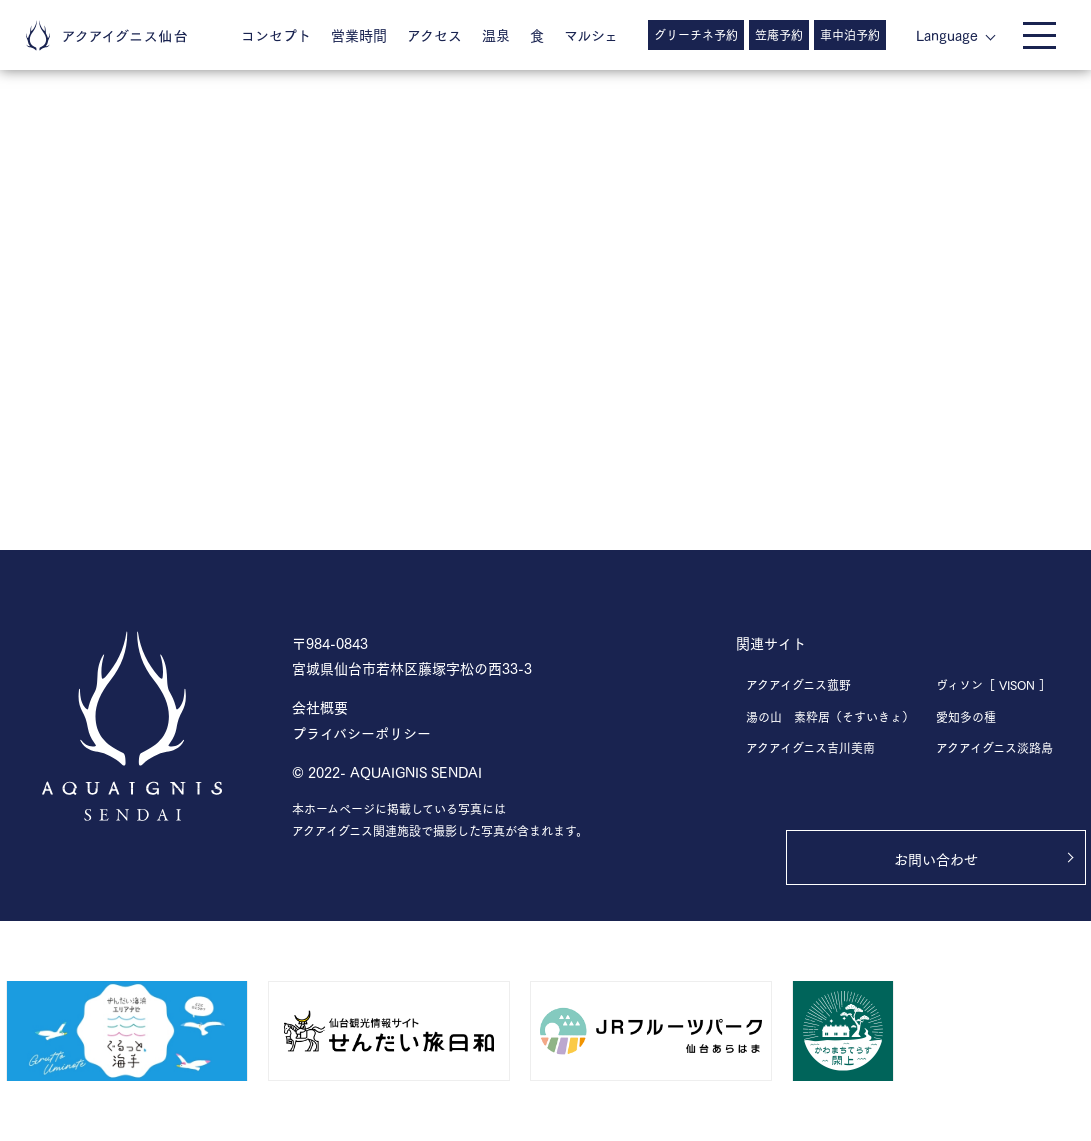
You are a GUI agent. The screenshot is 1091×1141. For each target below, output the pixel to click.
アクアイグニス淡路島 (994, 747)
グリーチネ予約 (696, 34)
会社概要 (320, 706)
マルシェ (591, 34)
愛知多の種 (966, 716)
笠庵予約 (779, 34)
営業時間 (359, 34)
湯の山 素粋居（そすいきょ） (830, 716)
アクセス (434, 34)
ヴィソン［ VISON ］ (993, 684)
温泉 (496, 34)
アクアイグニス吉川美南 (810, 747)
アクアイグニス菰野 (798, 684)
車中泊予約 (850, 34)
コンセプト (276, 34)
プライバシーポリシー (361, 732)
